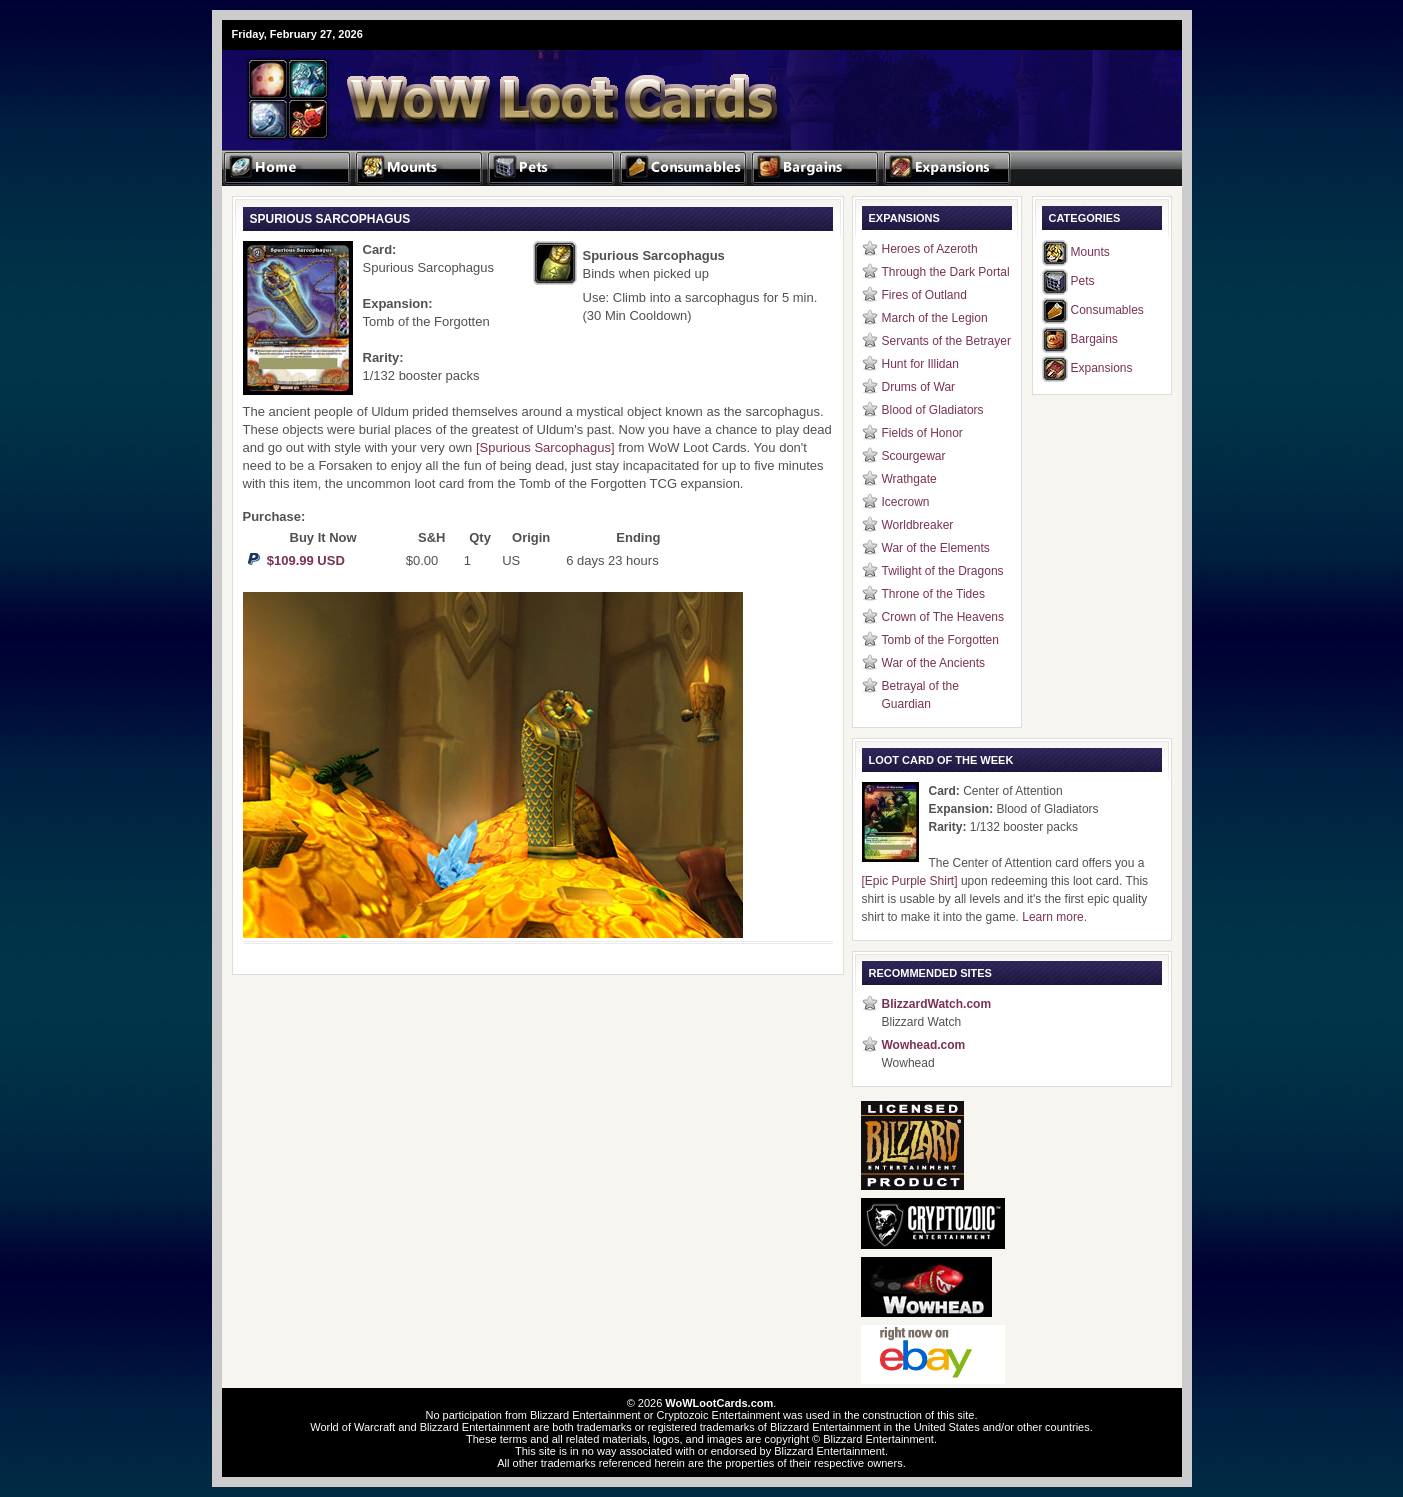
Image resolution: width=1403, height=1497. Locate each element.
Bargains (1094, 339)
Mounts (1090, 252)
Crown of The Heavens (943, 617)
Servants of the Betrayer (946, 341)
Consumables (1107, 310)
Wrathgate (909, 479)
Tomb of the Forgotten (940, 640)
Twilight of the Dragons (943, 571)
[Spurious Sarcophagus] (545, 447)
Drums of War (919, 387)
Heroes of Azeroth (930, 249)
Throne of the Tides (933, 594)
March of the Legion (935, 318)
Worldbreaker (918, 525)
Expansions (1102, 368)
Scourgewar (914, 456)
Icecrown (906, 502)
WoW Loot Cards (462, 86)
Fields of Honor (922, 433)
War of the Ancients (934, 663)
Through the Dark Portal (946, 272)
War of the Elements (936, 548)
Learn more (1052, 917)
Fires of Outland (924, 295)
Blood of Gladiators (933, 410)
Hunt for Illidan (920, 364)
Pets (1083, 281)
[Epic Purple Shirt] (910, 881)
